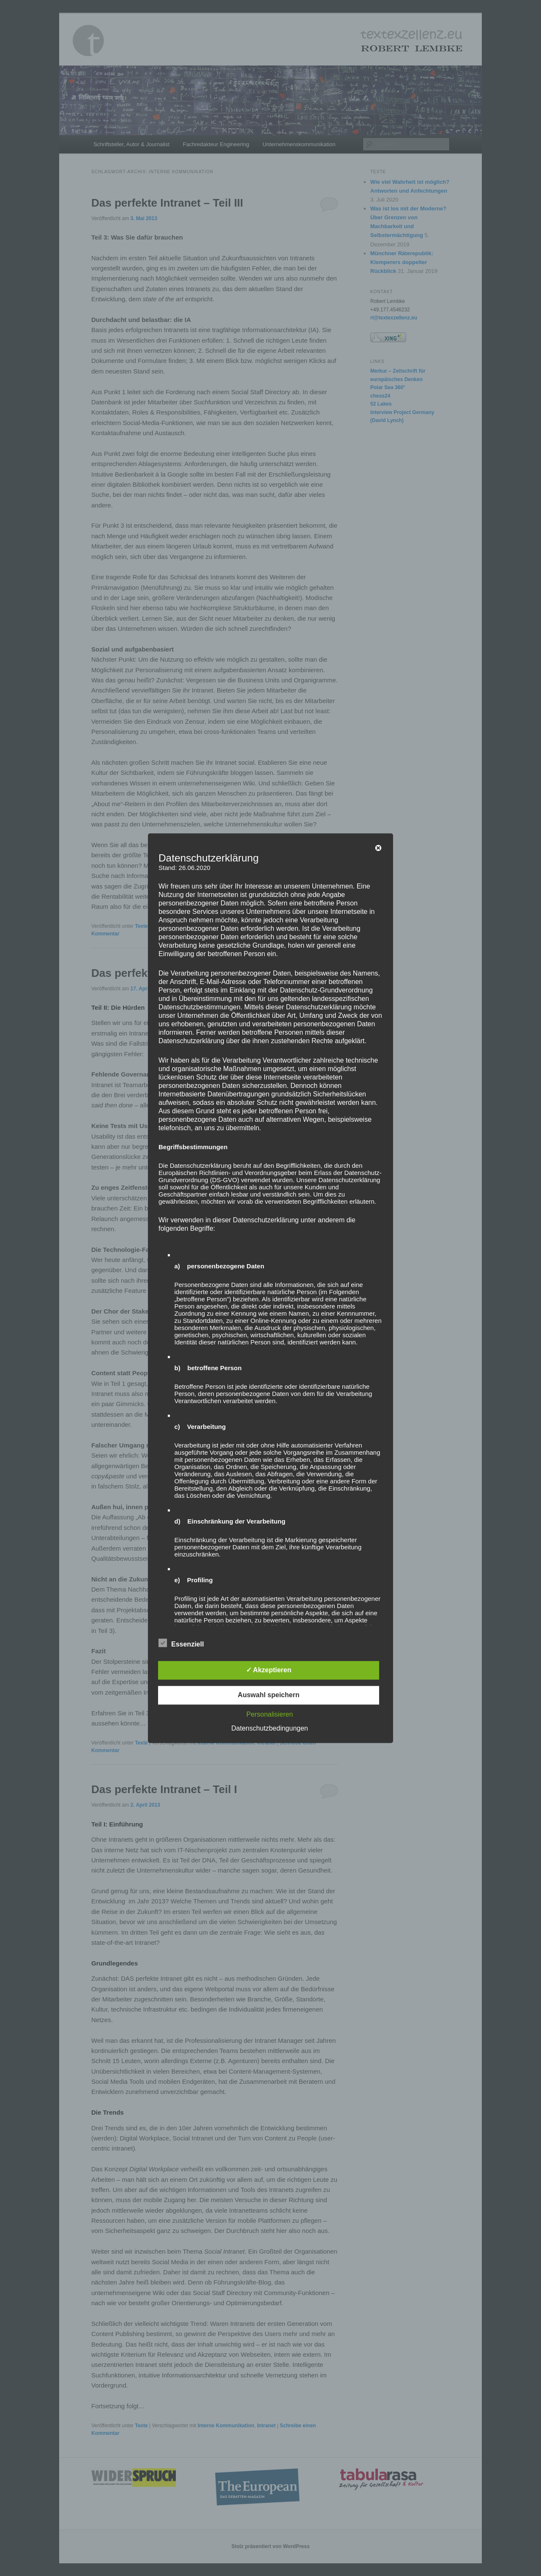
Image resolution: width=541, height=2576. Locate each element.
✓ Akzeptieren (269, 1670)
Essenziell (181, 1643)
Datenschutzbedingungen (269, 1728)
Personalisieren (269, 1714)
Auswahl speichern (269, 1694)
